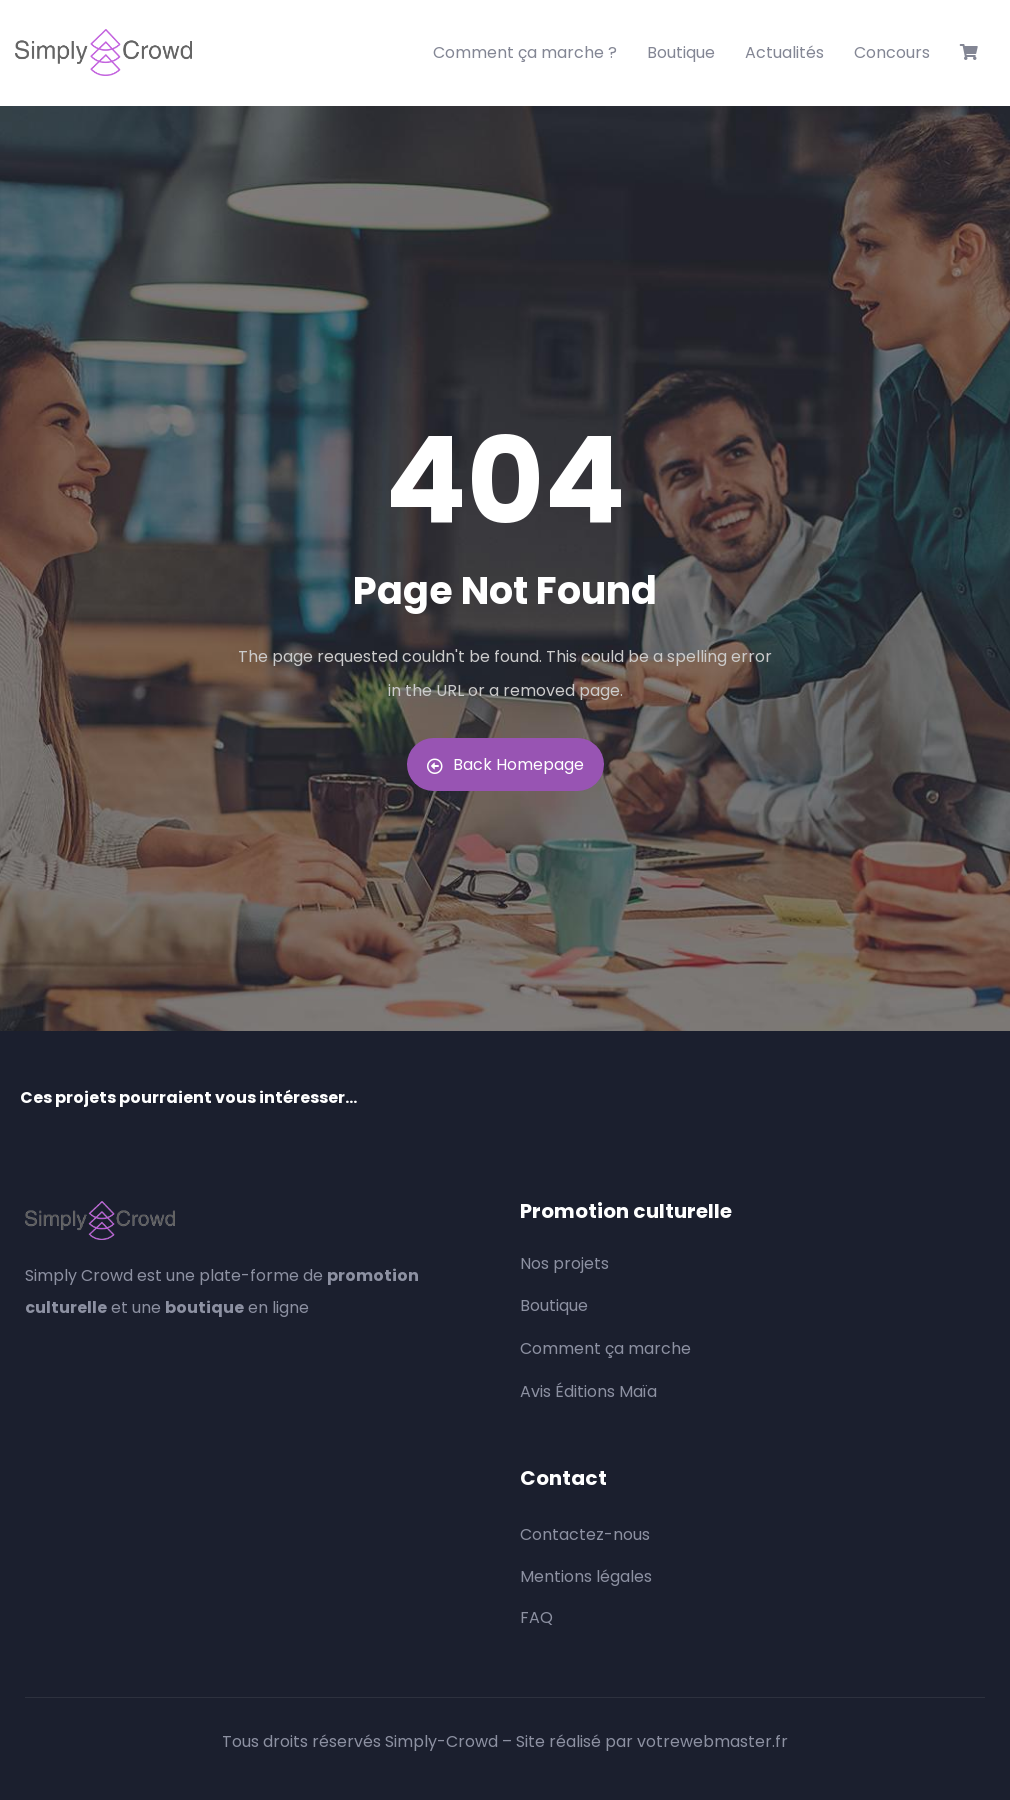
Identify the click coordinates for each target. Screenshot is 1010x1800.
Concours (892, 52)
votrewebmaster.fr (712, 1741)
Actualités (784, 52)
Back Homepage (505, 764)
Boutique (681, 52)
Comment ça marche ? (525, 52)
